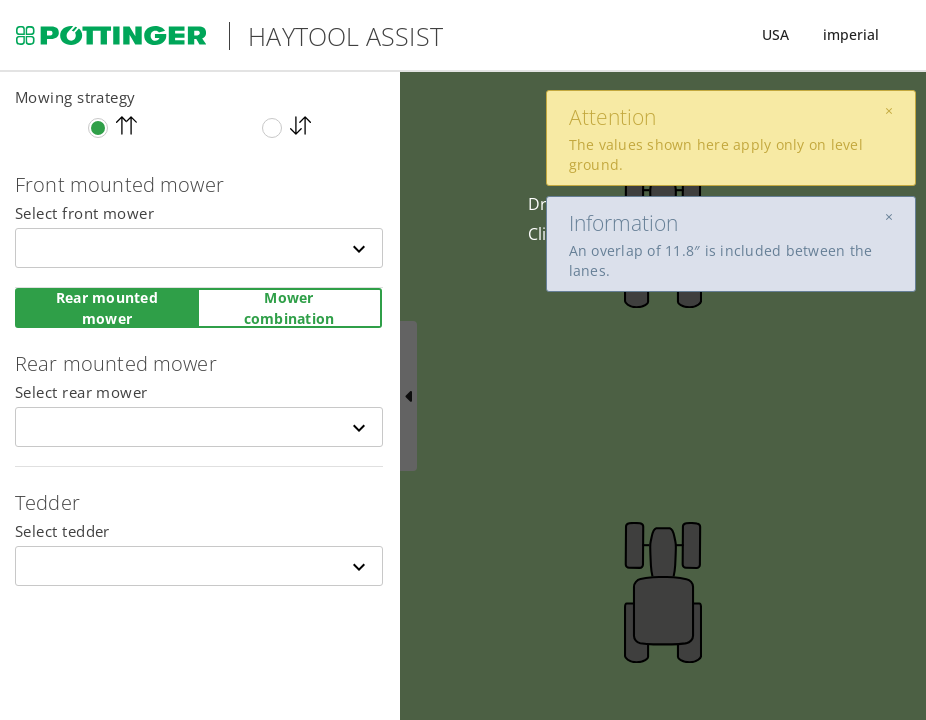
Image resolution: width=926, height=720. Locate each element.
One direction (126, 125)
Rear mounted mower (107, 308)
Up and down (300, 125)
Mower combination (289, 308)
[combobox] (199, 248)
